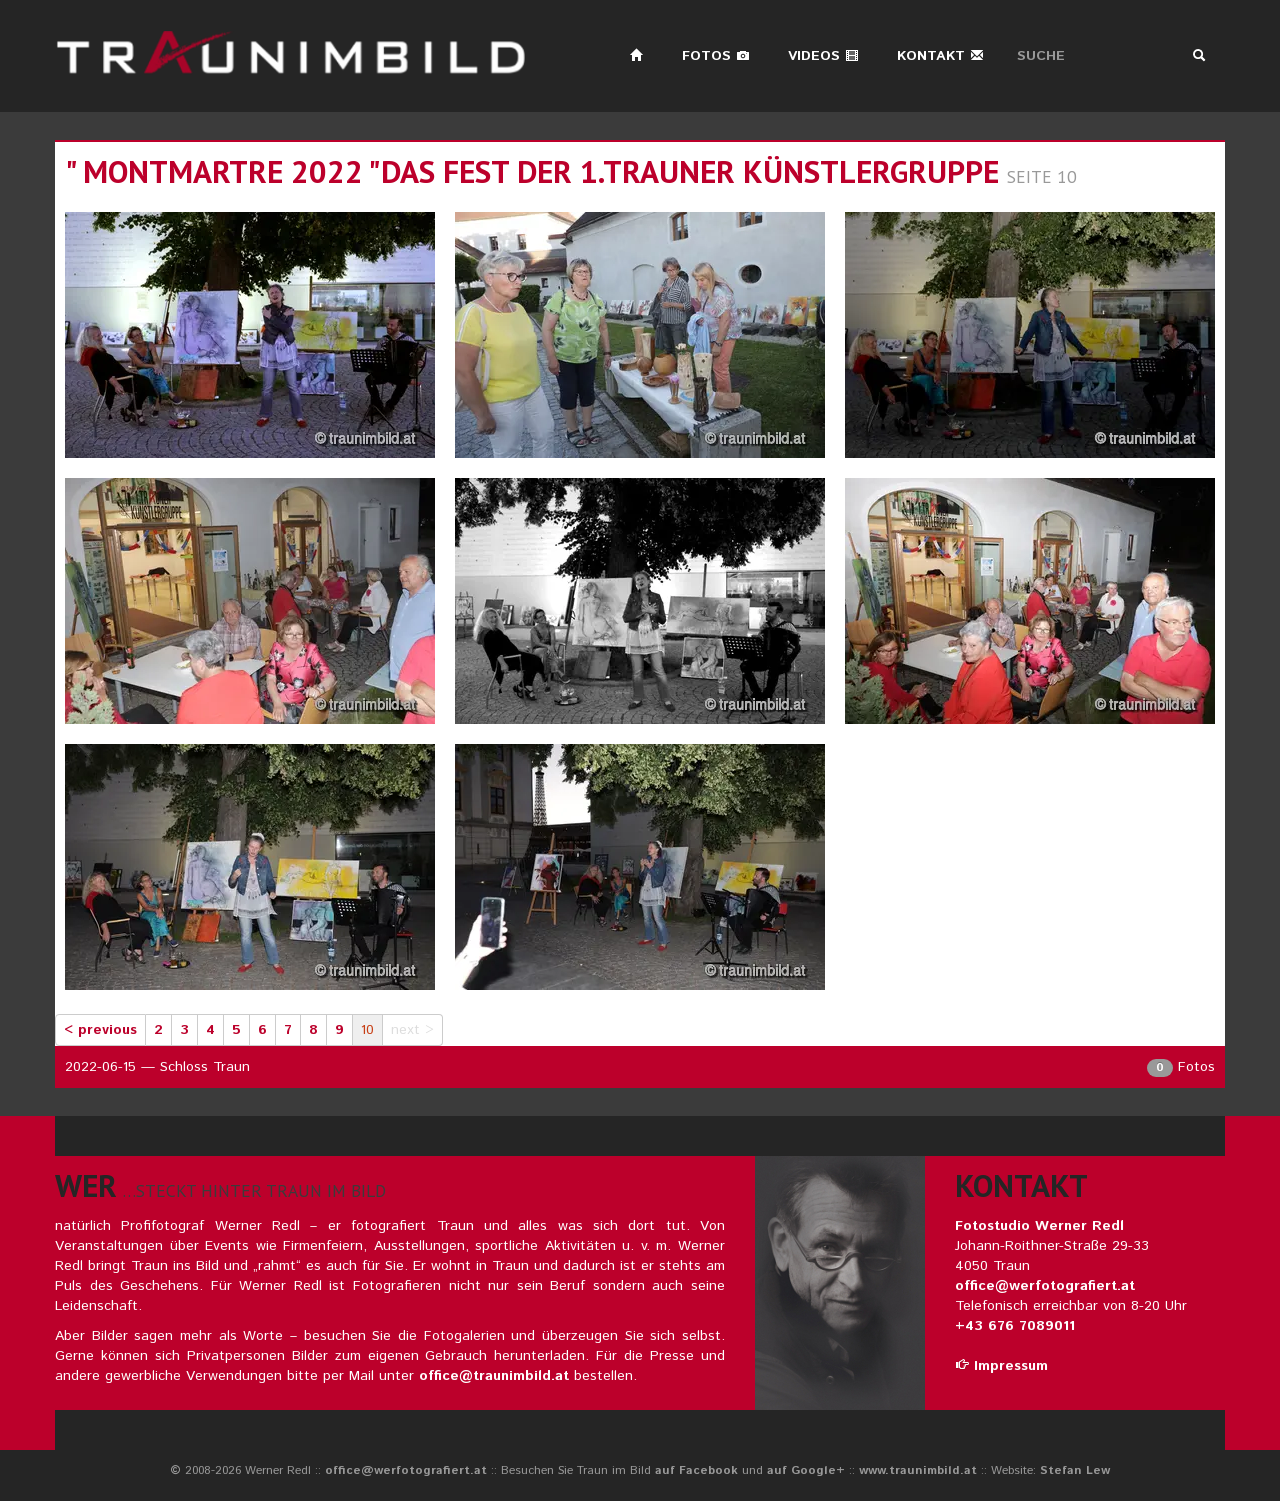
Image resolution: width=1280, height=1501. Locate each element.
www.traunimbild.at (918, 1470)
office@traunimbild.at (494, 1376)
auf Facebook (696, 1470)
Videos (823, 56)
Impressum (1001, 1366)
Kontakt (940, 56)
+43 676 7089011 (1015, 1326)
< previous (100, 1030)
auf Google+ (806, 1470)
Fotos (716, 56)
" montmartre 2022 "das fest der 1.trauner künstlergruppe (532, 171)
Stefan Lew (1075, 1470)
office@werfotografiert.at (1045, 1286)
